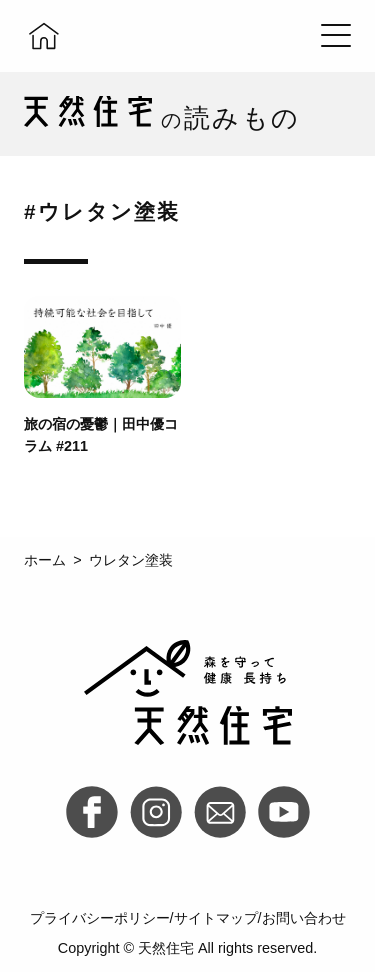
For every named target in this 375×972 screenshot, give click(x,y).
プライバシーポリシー (100, 918)
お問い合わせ (304, 918)
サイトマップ (216, 918)
